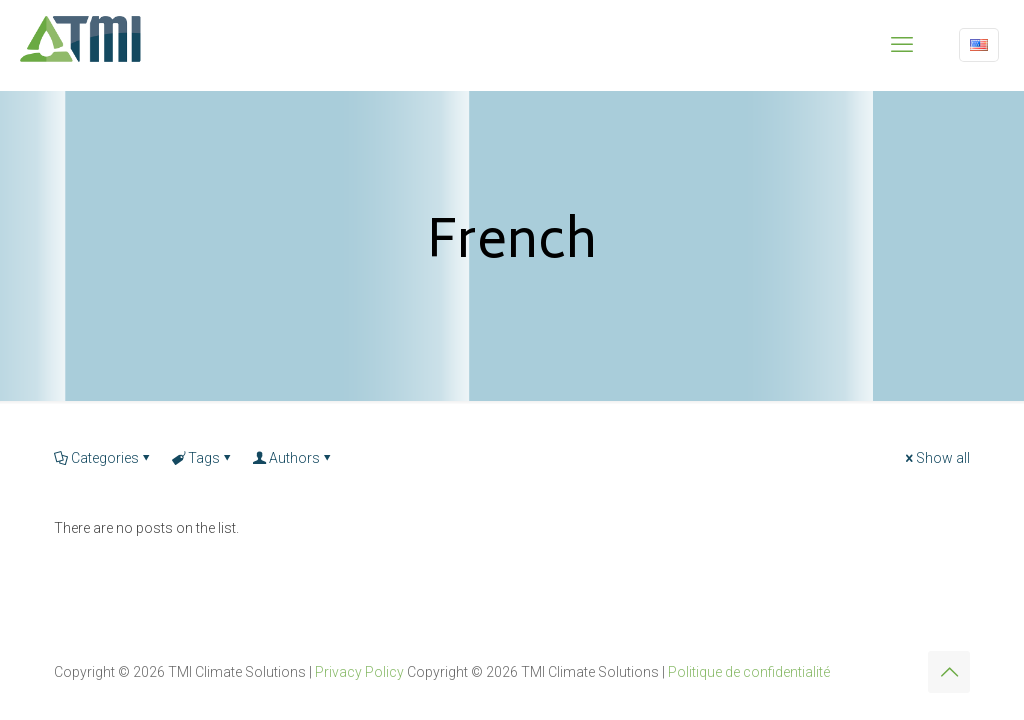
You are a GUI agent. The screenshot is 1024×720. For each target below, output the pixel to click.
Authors (293, 458)
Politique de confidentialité (749, 672)
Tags (202, 458)
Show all (936, 458)
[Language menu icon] (979, 45)
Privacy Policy (359, 672)
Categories (103, 458)
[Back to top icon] (949, 672)
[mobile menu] (902, 45)
